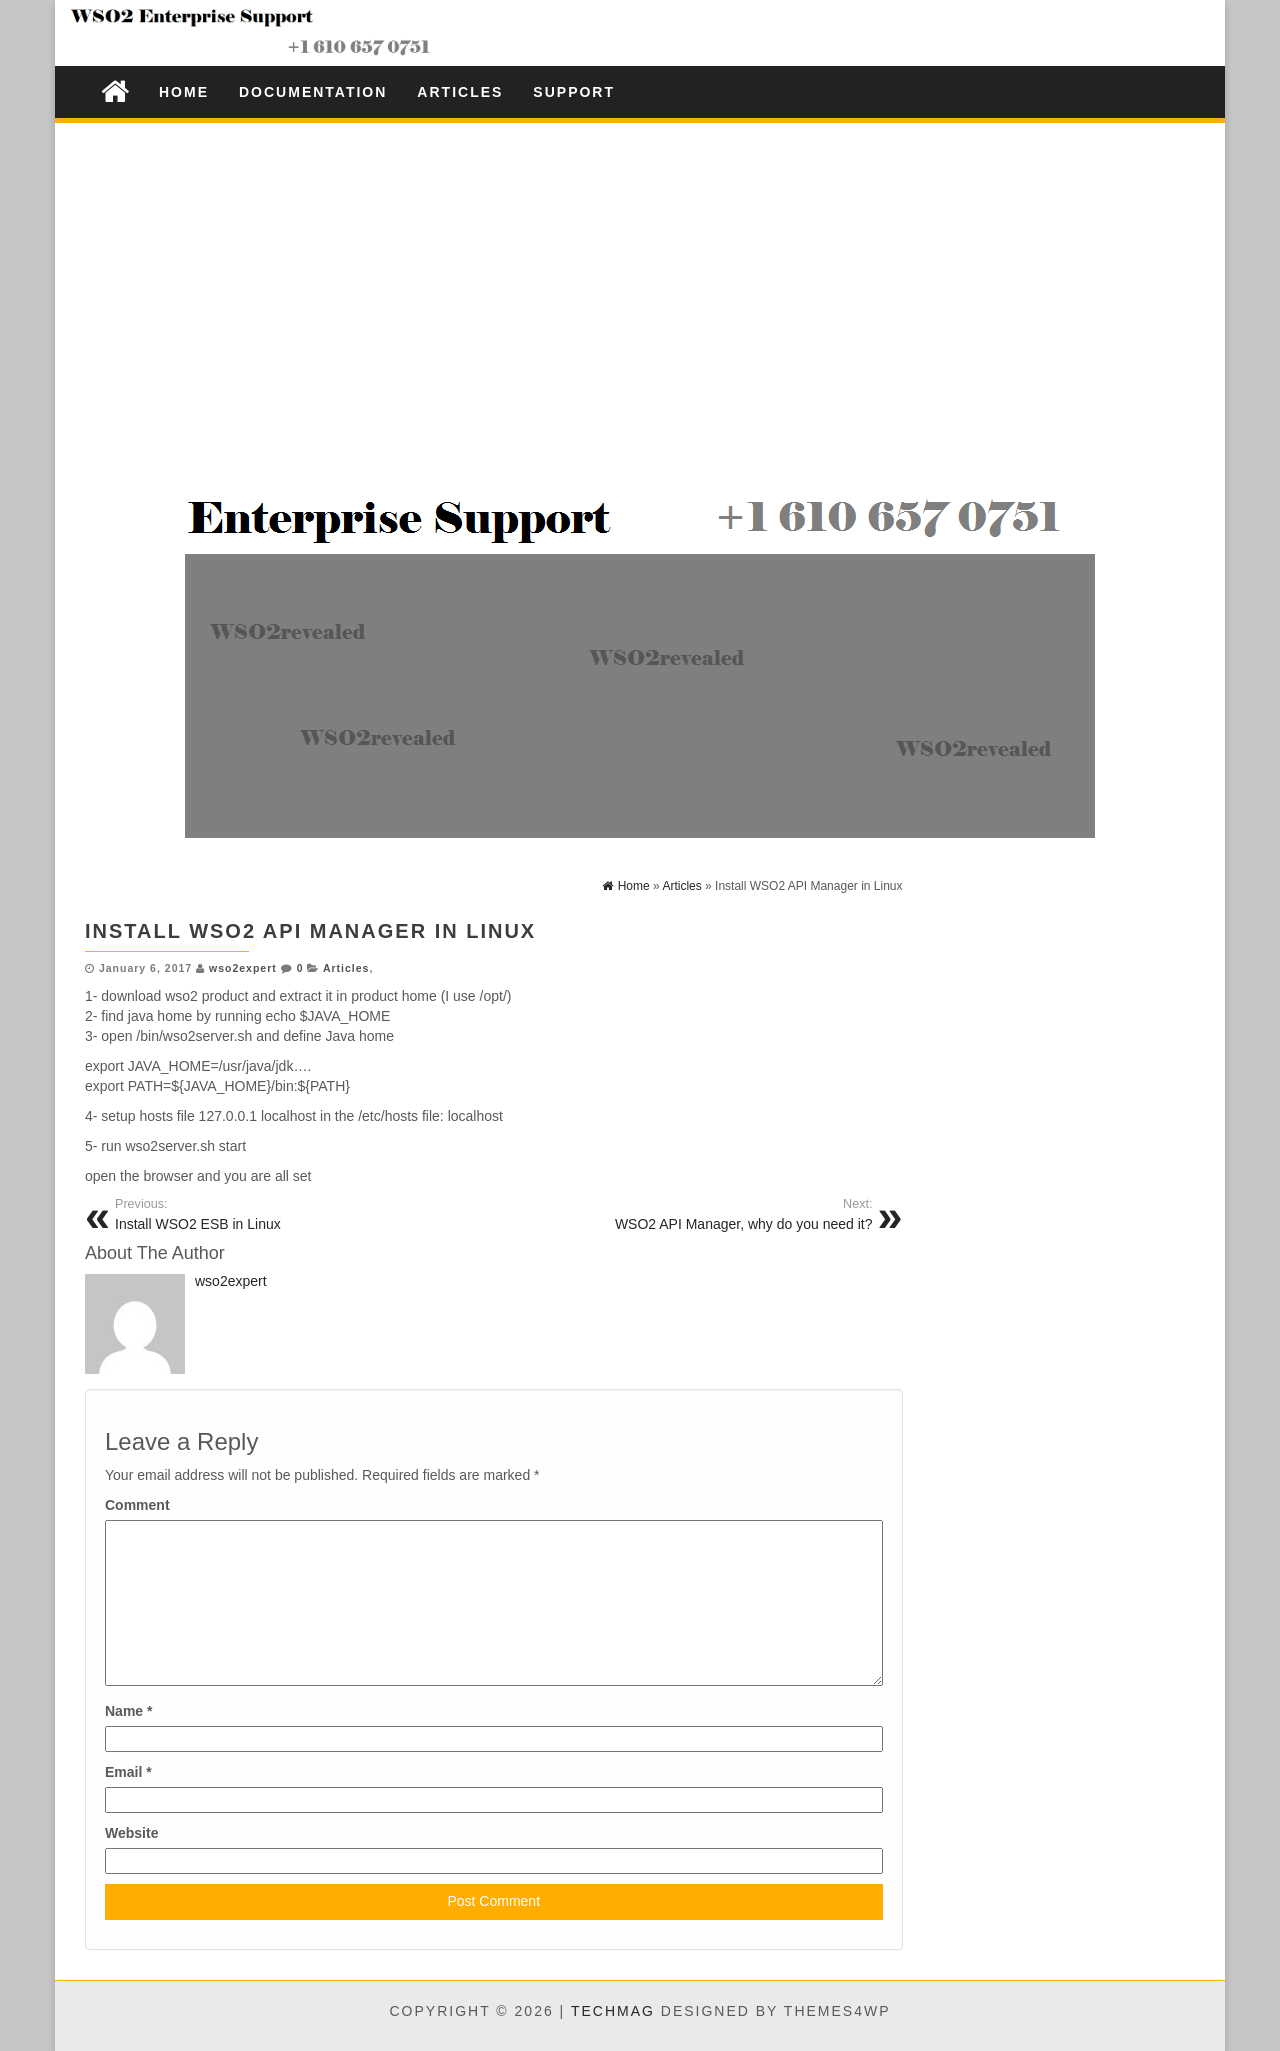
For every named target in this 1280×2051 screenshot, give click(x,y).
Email (128, 1772)
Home (184, 92)
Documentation (313, 92)
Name (128, 1711)
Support (574, 92)
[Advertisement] (640, 278)
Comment (137, 1505)
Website (131, 1833)
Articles (460, 92)
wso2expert (243, 968)
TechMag (613, 2011)
